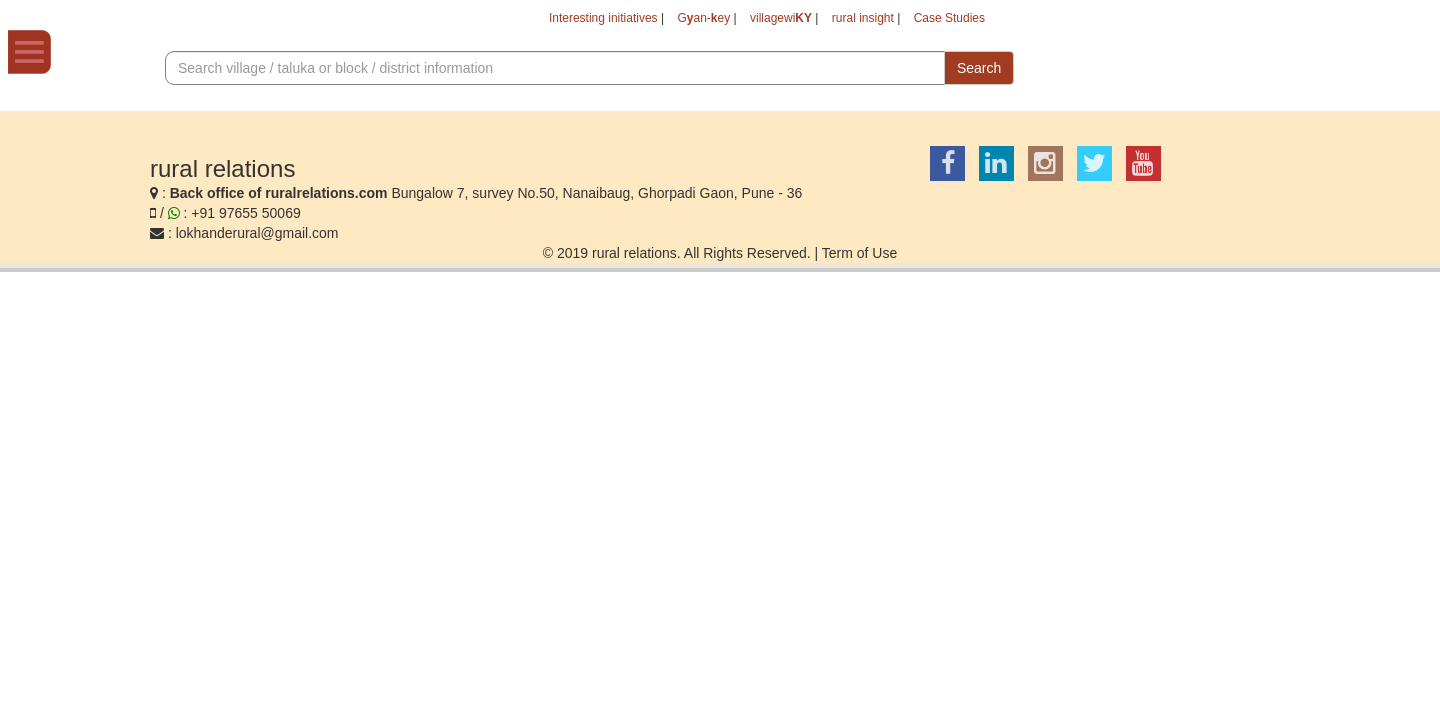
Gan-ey (662, 20)
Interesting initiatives (546, 20)
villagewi (750, 20)
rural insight (844, 20)
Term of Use (859, 255)
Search (979, 71)
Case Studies (943, 20)
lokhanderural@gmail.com (257, 235)
